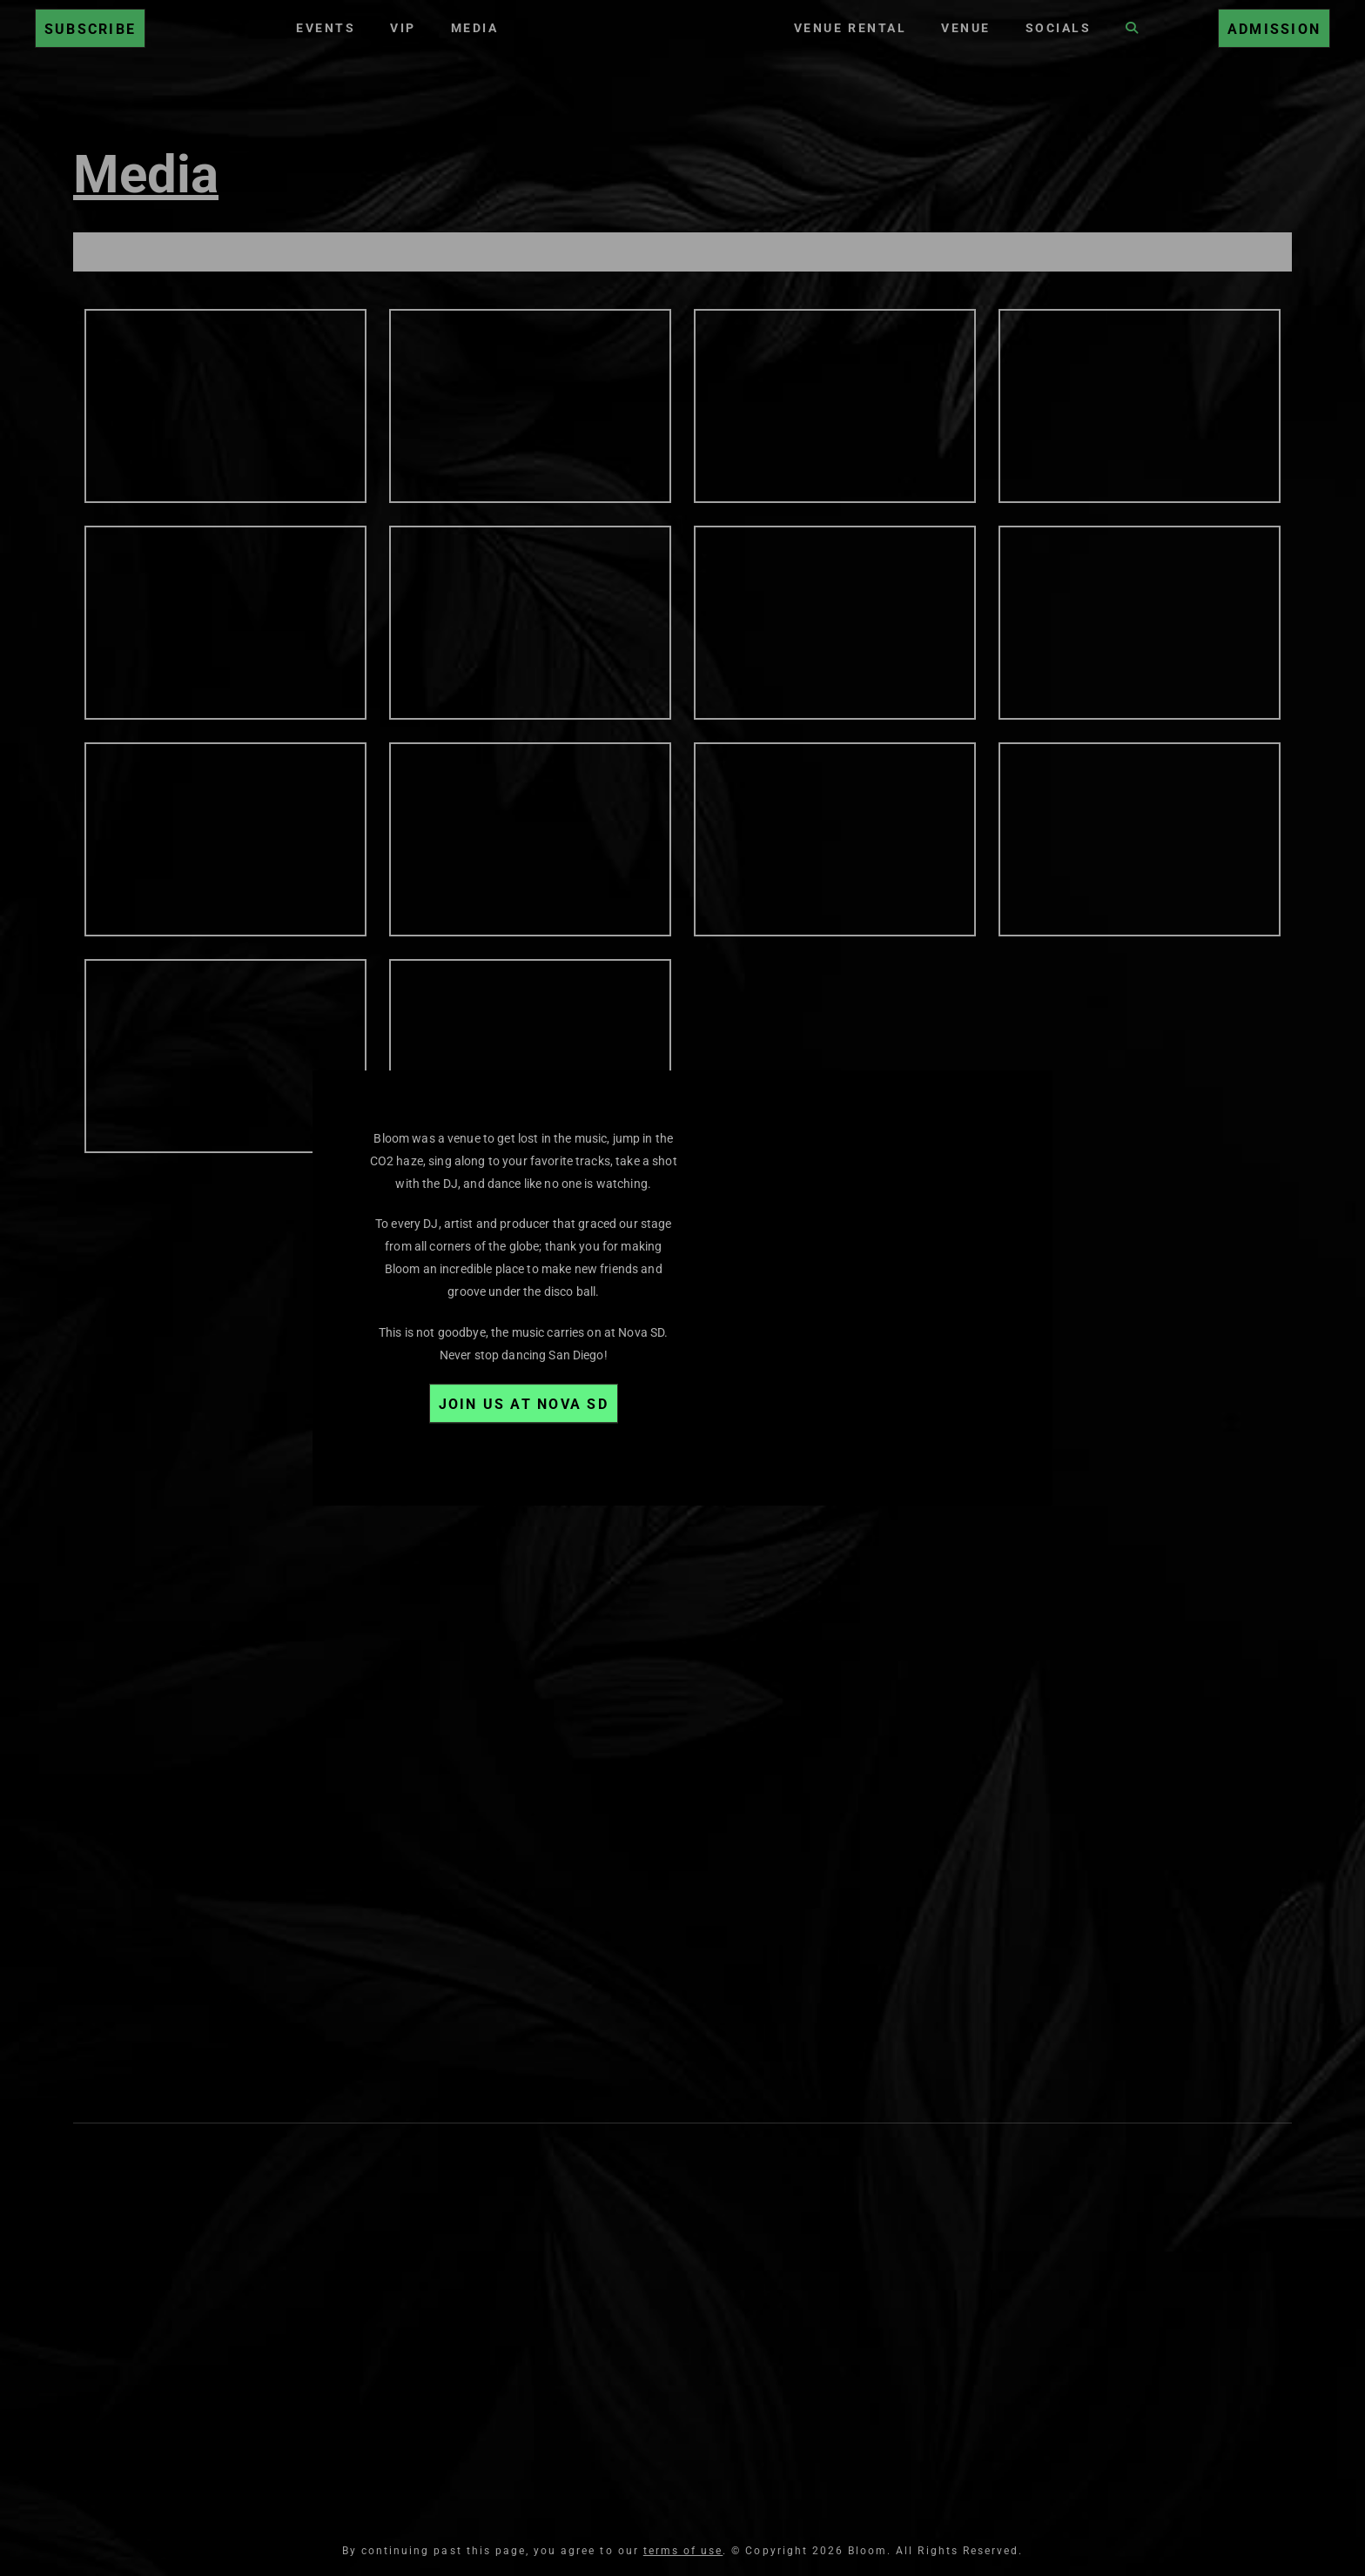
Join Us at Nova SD (524, 1404)
